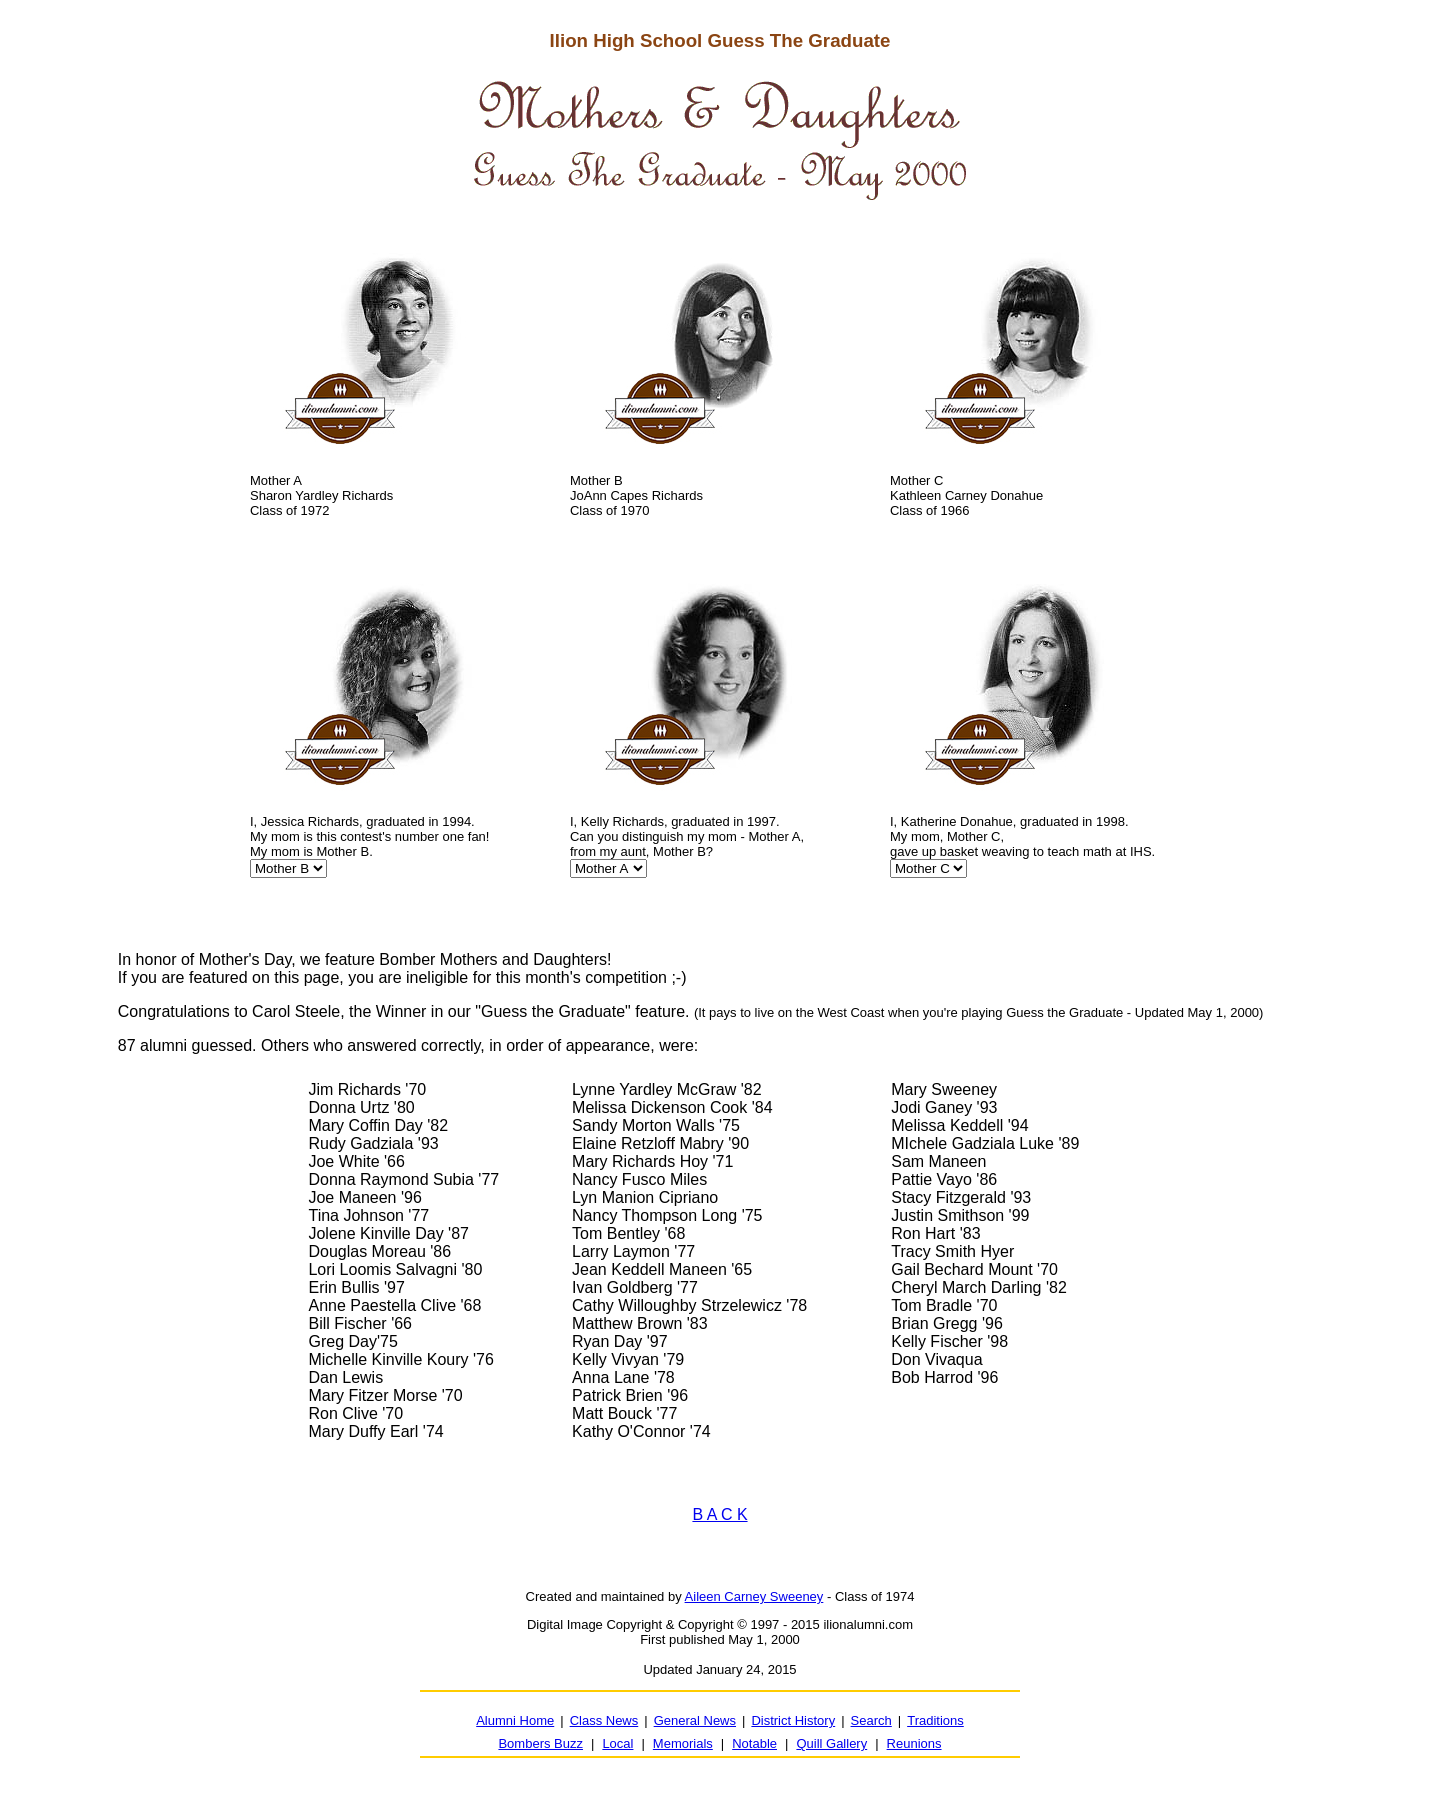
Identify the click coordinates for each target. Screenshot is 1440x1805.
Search (871, 1720)
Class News (604, 1720)
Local (617, 1743)
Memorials (683, 1743)
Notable (754, 1743)
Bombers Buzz (540, 1743)
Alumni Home (515, 1720)
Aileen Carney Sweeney (754, 1596)
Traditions (935, 1720)
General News (695, 1720)
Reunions (914, 1743)
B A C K (719, 1514)
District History (793, 1720)
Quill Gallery (831, 1743)
